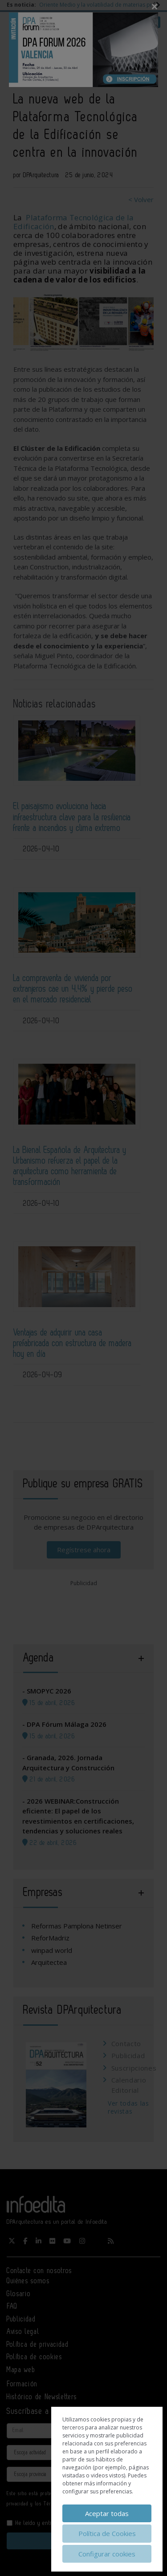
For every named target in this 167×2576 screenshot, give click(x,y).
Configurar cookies (106, 2553)
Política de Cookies (107, 2533)
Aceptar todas (107, 2513)
